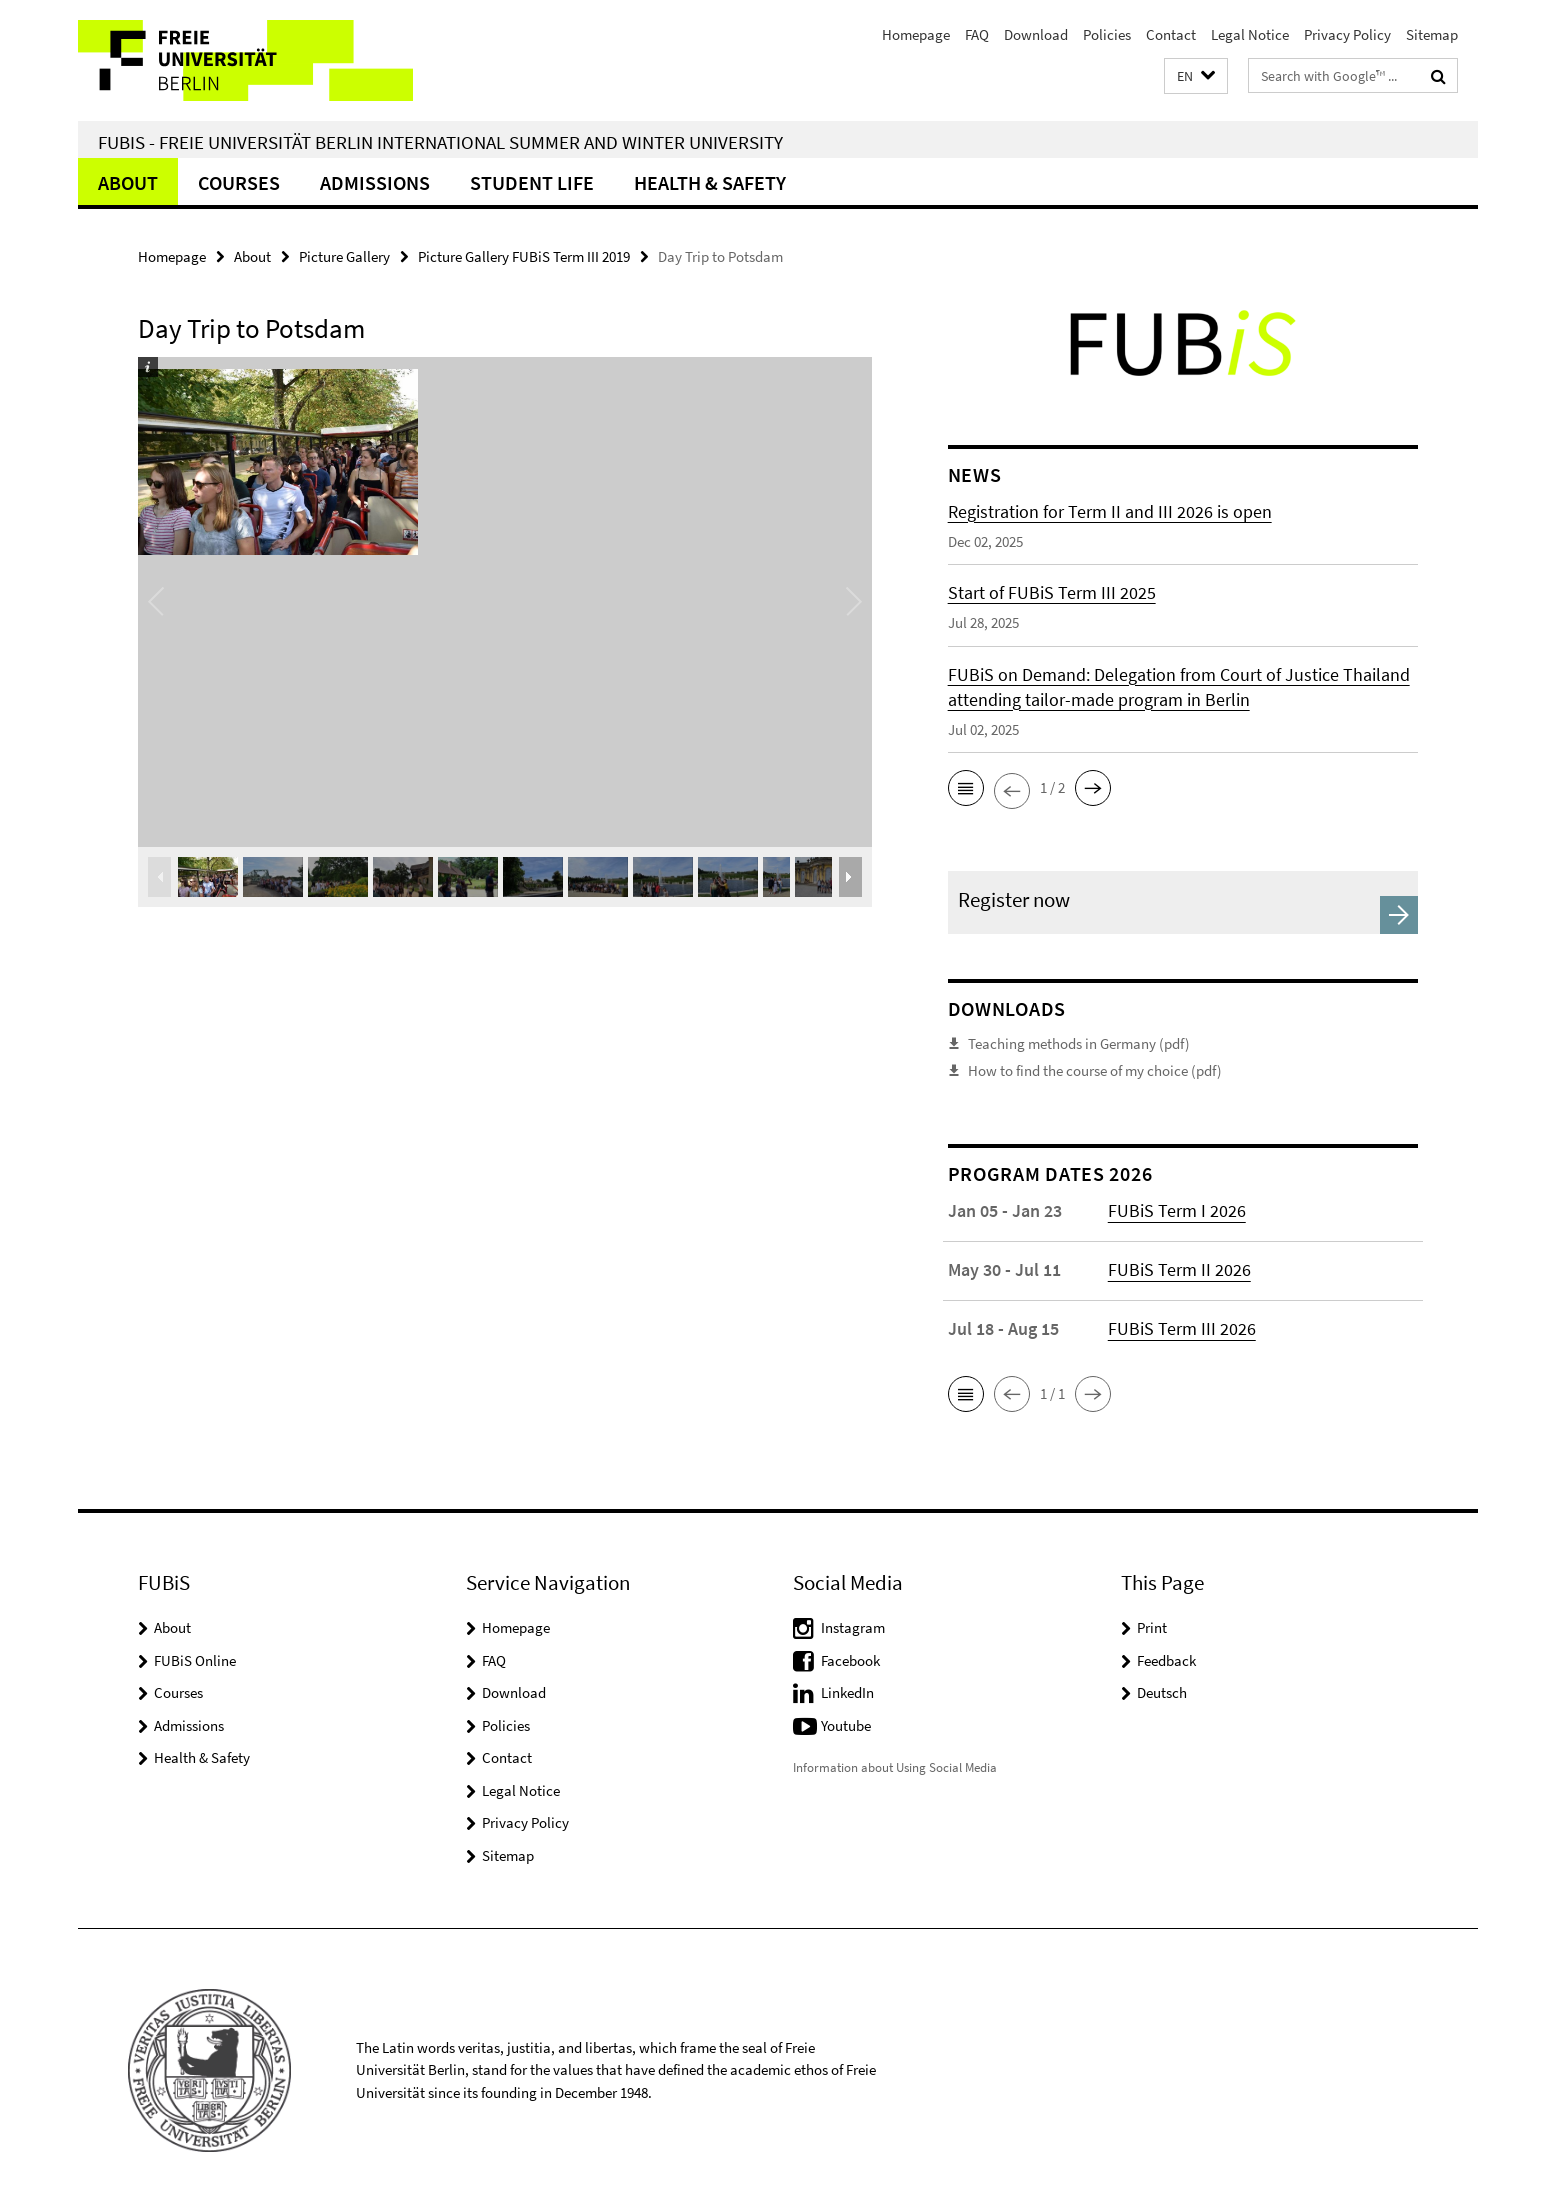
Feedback (1166, 1660)
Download (1036, 34)
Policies (1107, 34)
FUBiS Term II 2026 (1179, 1269)
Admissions (375, 182)
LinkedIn (847, 1692)
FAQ (977, 34)
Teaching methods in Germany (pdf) (1079, 1043)
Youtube (846, 1725)
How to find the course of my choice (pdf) (1095, 1070)
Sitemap (1432, 34)
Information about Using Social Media (895, 1767)
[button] (1196, 76)
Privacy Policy (1347, 34)
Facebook (850, 1660)
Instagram (853, 1627)
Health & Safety (710, 182)
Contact (1171, 34)
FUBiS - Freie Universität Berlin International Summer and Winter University (440, 142)
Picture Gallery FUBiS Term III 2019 (524, 256)
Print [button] (1152, 1627)
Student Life (532, 182)
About (128, 182)
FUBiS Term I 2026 (1177, 1210)
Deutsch (1162, 1692)
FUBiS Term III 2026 (1182, 1328)
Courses (239, 182)
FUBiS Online (195, 1660)
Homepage (916, 34)
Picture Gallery (344, 256)
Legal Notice (1250, 34)
